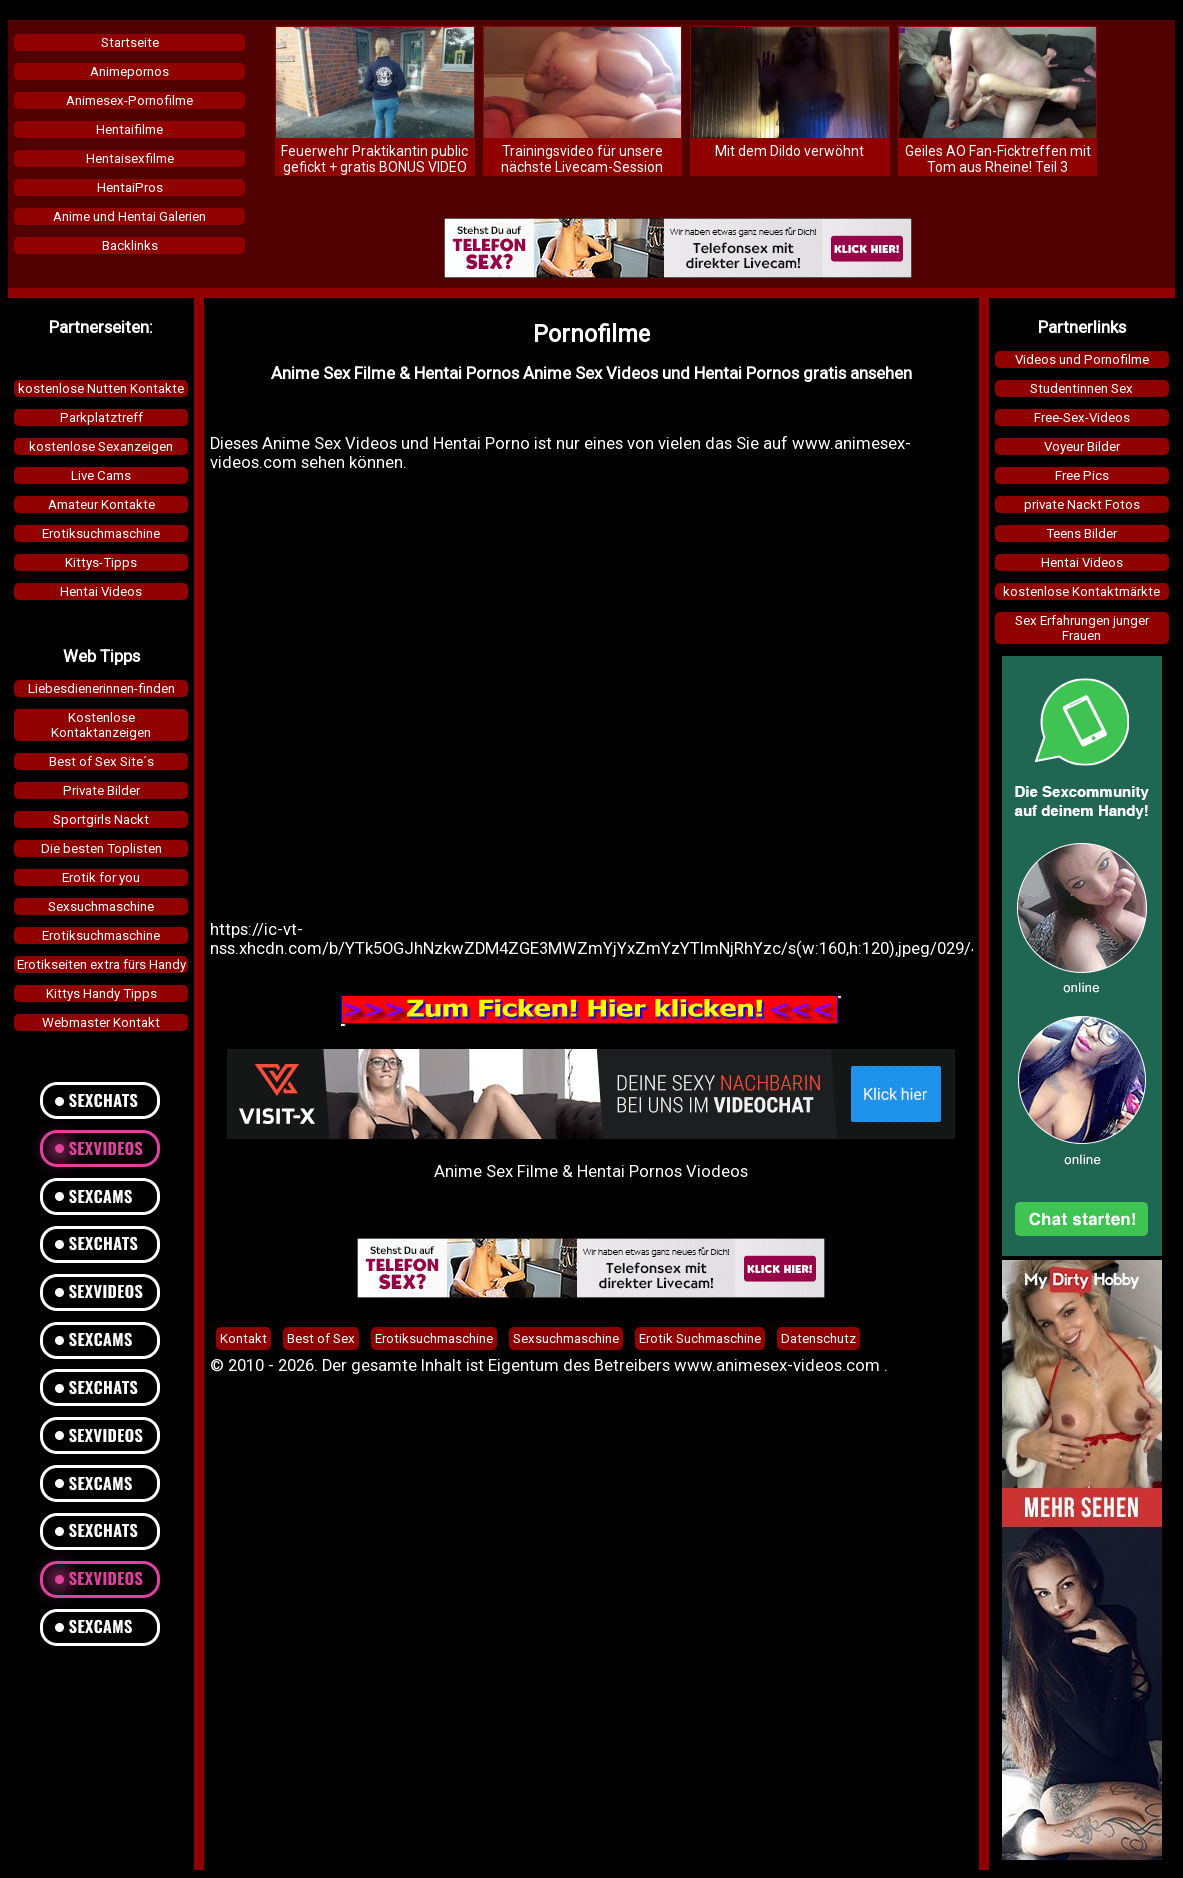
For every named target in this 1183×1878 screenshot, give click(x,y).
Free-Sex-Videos (1082, 417)
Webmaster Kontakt (101, 1022)
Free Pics (1082, 475)
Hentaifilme (129, 129)
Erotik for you (101, 877)
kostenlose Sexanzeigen (101, 446)
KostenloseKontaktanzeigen (101, 725)
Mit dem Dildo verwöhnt (789, 151)
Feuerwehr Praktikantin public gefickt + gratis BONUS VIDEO (374, 159)
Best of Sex (321, 1338)
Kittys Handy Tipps (101, 993)
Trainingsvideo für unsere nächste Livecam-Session (582, 159)
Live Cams (101, 475)
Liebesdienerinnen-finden (101, 688)
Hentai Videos (101, 591)
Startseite (130, 42)
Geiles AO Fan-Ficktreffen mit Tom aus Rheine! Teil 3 (998, 159)
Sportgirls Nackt (101, 819)
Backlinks (130, 245)
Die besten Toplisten (101, 848)
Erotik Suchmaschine (700, 1338)
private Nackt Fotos (1082, 504)
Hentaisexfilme (130, 158)
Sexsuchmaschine (101, 906)
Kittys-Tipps (101, 562)
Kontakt (243, 1338)
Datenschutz (818, 1338)
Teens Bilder (1081, 533)
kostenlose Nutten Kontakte (101, 388)
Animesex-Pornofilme (129, 100)
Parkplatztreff (101, 417)
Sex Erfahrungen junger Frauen (1082, 628)
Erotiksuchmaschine (101, 533)
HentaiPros (130, 187)
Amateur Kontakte (101, 504)
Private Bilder (101, 790)
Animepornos (129, 71)
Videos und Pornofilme (1082, 359)
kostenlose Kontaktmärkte (1081, 591)
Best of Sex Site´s (101, 761)
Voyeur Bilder (1082, 446)
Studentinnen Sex (1081, 388)
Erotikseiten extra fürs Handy (101, 964)
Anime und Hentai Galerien (129, 216)
